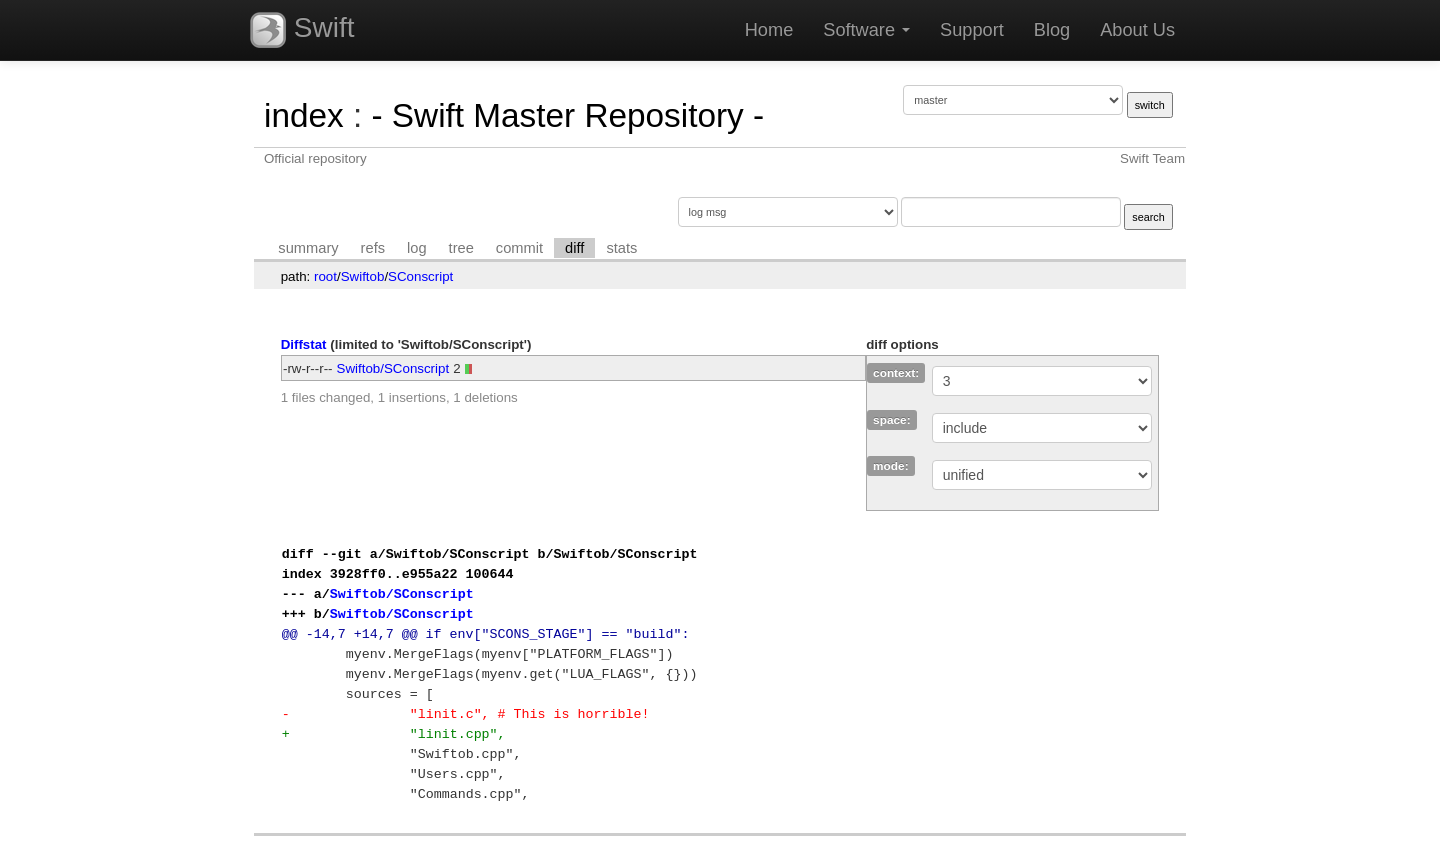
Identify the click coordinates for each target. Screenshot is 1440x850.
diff (574, 248)
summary (308, 248)
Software (866, 30)
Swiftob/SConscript (393, 368)
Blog (1052, 30)
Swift (302, 30)
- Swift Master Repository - (567, 115)
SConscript (420, 276)
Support (972, 30)
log (417, 248)
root (325, 276)
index (304, 115)
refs (373, 248)
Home (769, 30)
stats (621, 248)
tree (461, 248)
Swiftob (363, 276)
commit (519, 248)
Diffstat (304, 344)
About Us (1137, 30)
